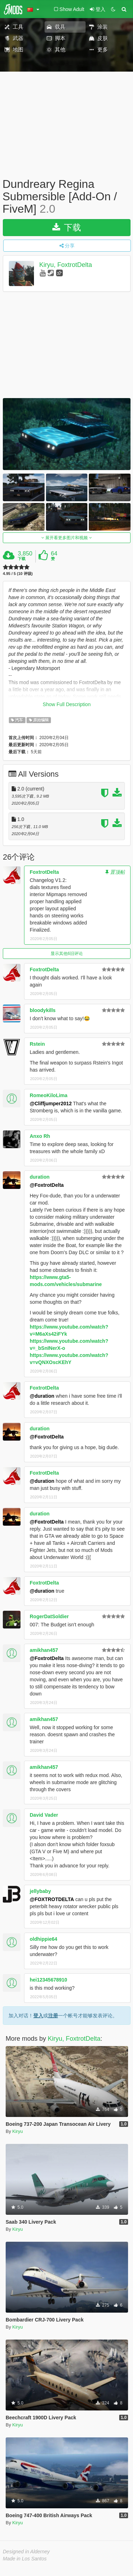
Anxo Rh (40, 1136)
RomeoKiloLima (49, 1095)
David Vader (44, 1815)
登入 (38, 2015)
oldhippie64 (43, 1939)
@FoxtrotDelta (47, 1185)
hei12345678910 (48, 1980)
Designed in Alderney (26, 2551)
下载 (66, 227)
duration (40, 1177)
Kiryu (17, 2131)
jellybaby (40, 1891)
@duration (42, 1396)
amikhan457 (44, 1650)
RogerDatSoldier (49, 1616)
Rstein (37, 1044)
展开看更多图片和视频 (66, 537)
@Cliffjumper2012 (51, 1103)
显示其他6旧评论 (67, 953)
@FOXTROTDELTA (52, 1899)
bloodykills (43, 1010)
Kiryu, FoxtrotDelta (65, 264)
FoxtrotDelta (44, 872)
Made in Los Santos (25, 2558)
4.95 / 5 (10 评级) (18, 574)
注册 (53, 2015)
